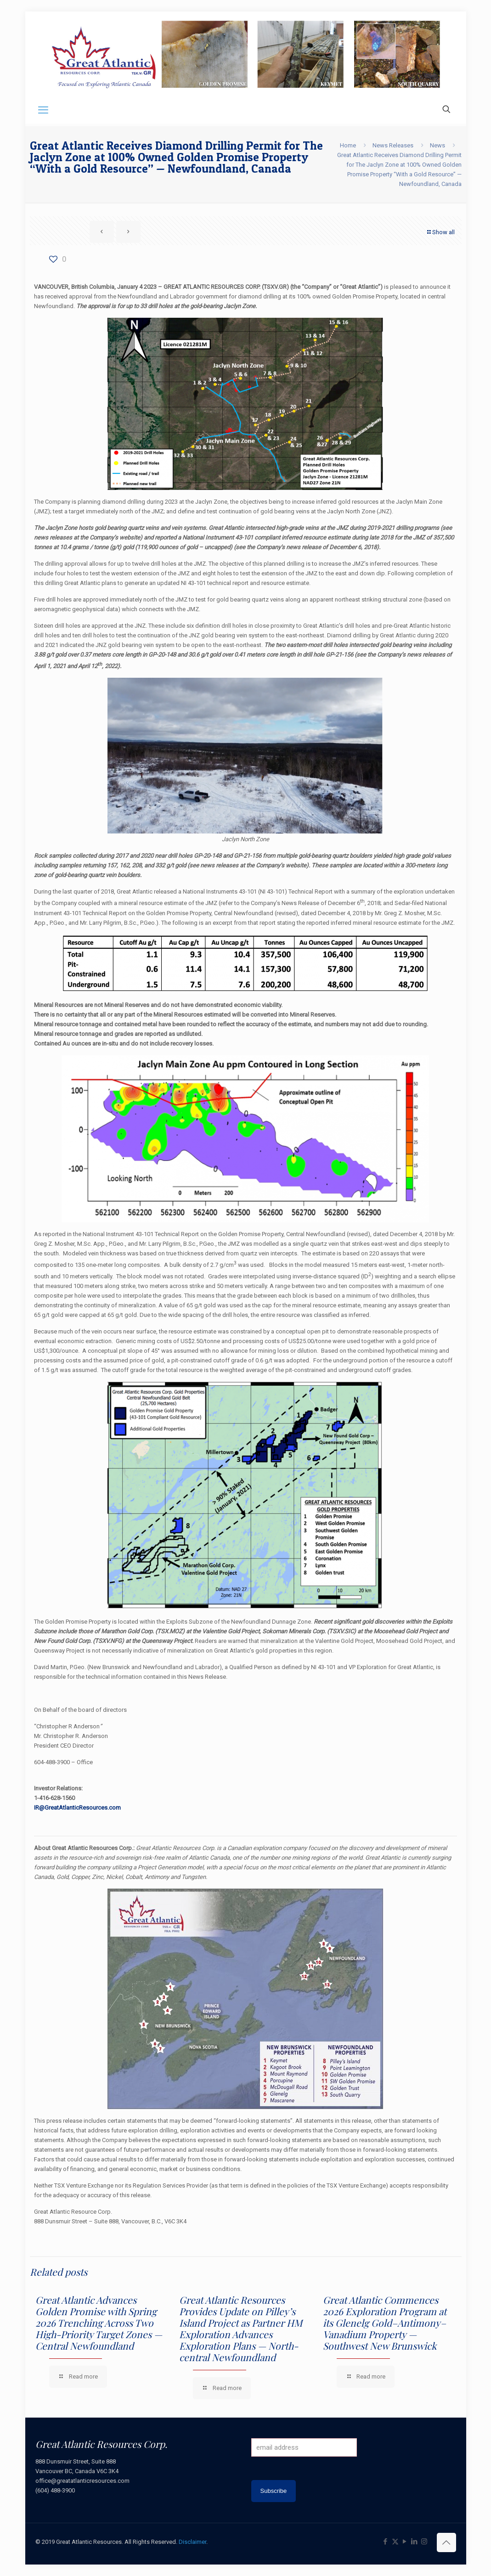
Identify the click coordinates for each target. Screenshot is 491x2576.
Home (348, 145)
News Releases (392, 145)
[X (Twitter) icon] (395, 2541)
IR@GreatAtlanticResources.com (77, 1807)
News (437, 145)
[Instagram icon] (424, 2541)
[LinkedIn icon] (414, 2541)
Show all (440, 232)
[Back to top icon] (446, 2542)
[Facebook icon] (385, 2541)
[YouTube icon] (404, 2541)
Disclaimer (192, 2541)
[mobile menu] (43, 110)
